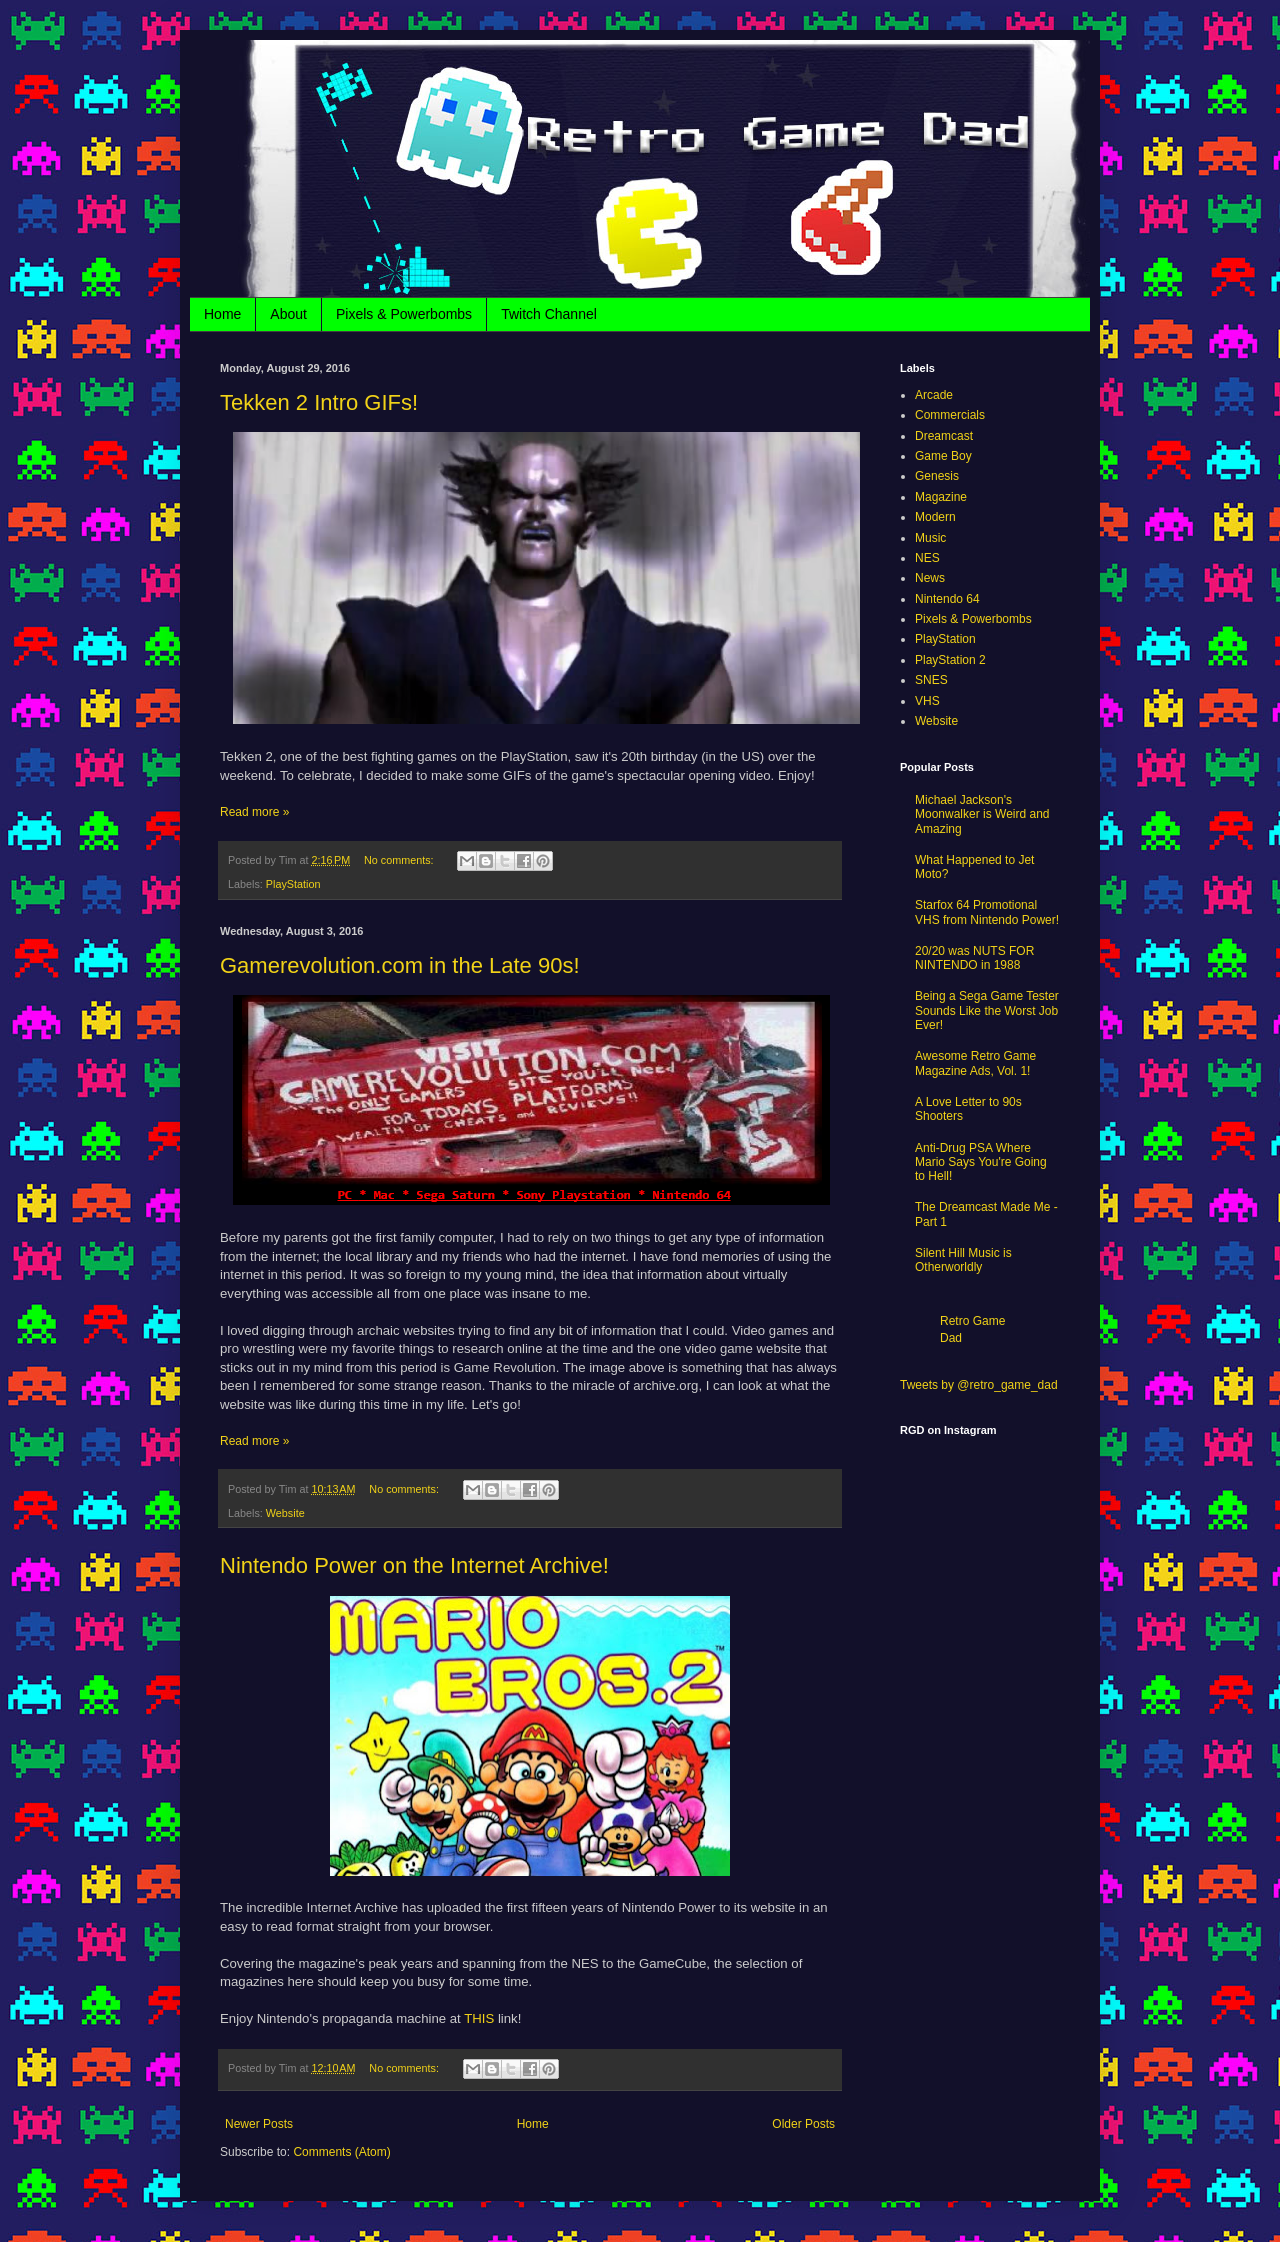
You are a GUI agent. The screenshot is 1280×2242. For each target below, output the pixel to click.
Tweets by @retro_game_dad (979, 1385)
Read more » (254, 812)
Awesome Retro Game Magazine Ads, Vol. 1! (975, 1063)
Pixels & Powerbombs (404, 314)
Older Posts (803, 2124)
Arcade (934, 395)
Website (285, 1513)
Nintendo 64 (947, 599)
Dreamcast (944, 436)
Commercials (950, 415)
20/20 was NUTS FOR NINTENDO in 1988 (974, 958)
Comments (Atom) (341, 2152)
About (288, 314)
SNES (931, 680)
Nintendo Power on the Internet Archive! (414, 1565)
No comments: (400, 860)
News (930, 578)
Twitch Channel (549, 314)
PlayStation (293, 884)
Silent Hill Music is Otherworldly (963, 1260)
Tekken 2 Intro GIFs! (319, 402)
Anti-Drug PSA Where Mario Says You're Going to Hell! (981, 1162)
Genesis (937, 476)
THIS (479, 2018)
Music (930, 538)
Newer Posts (259, 2124)
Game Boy (943, 456)
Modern (935, 517)
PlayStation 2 (950, 660)
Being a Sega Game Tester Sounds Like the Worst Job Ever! (987, 1010)
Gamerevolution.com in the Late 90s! (400, 965)
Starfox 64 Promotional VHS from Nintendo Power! (987, 912)
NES (927, 558)
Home (222, 314)
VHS (927, 701)
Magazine (941, 497)
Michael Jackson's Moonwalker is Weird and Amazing (982, 814)
